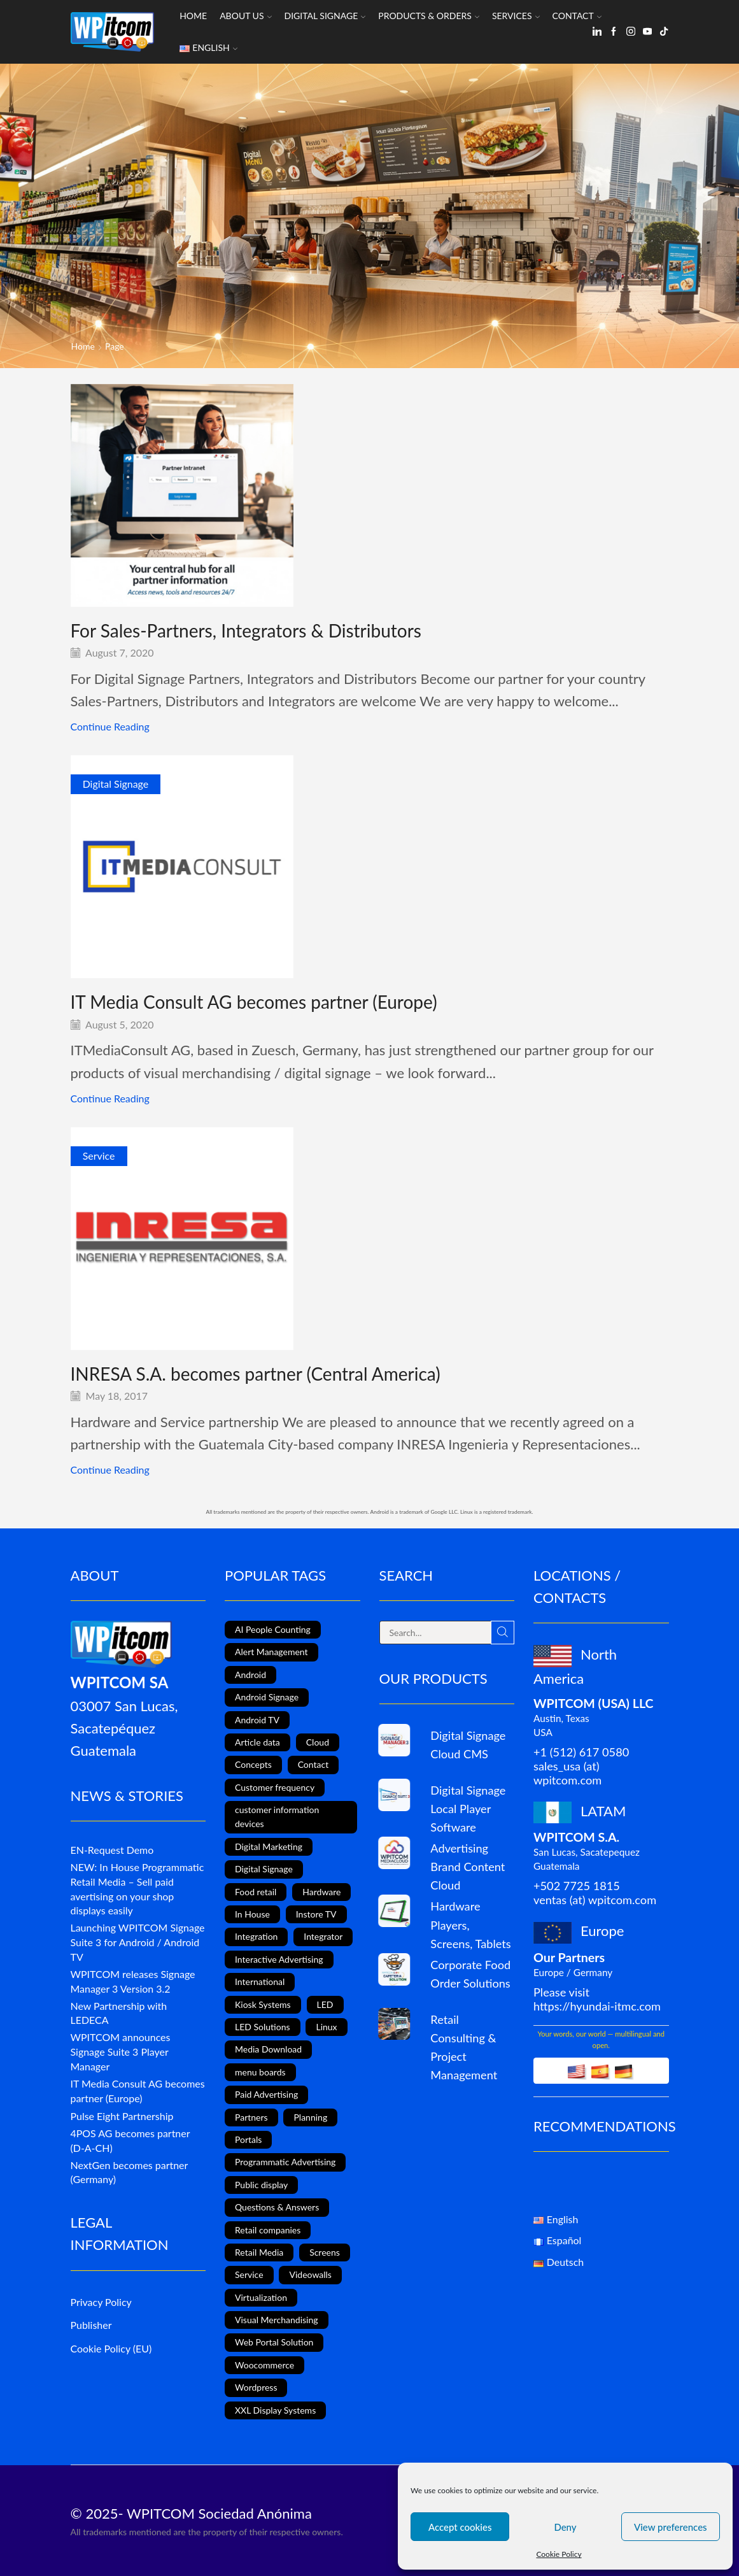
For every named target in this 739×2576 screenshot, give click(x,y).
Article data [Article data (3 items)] (257, 1742)
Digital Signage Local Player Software (467, 1808)
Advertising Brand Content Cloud (467, 1866)
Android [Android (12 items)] (250, 1674)
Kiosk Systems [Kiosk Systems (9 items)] (263, 2004)
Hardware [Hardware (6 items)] (321, 1891)
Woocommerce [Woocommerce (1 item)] (264, 2364)
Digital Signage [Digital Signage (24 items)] (264, 1868)
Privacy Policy (101, 2302)
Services (516, 15)
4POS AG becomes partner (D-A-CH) (130, 2140)
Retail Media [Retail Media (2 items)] (259, 2252)
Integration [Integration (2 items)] (256, 1936)
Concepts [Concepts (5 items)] (253, 1764)
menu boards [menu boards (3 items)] (260, 2072)
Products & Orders (428, 15)
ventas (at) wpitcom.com (594, 1900)
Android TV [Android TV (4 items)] (257, 1719)
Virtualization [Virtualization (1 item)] (261, 2297)
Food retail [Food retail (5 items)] (255, 1891)
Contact (577, 15)
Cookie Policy (558, 2554)
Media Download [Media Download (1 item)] (268, 2049)
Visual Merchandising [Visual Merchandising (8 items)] (276, 2319)
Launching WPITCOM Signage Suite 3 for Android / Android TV (138, 1942)
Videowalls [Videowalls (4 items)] (310, 2274)
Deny (565, 2527)
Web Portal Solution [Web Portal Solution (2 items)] (274, 2342)
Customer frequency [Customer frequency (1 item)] (274, 1787)
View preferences (670, 2527)
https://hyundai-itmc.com (597, 2006)
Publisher (91, 2325)
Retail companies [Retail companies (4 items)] (267, 2229)
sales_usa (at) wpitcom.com (567, 1773)
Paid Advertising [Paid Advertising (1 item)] (266, 2094)
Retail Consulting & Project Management (463, 2047)
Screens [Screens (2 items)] (324, 2252)
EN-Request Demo (112, 1850)
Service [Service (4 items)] (249, 2274)
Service (99, 1155)
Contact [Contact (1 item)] (313, 1764)
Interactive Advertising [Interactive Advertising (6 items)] (279, 1959)
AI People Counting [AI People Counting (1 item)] (273, 1629)
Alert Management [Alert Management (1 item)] (271, 1651)
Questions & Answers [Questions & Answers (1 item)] (277, 2207)
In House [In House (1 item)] (252, 1914)
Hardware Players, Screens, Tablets (470, 1924)
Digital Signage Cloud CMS (467, 1744)
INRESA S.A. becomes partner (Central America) (255, 1373)
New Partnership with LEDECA (119, 2013)
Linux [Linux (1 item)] (326, 2026)
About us (245, 15)
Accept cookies (460, 2527)
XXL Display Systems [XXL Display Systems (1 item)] (275, 2410)
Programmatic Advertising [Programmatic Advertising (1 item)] (285, 2161)
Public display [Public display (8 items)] (261, 2184)
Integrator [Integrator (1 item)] (323, 1936)
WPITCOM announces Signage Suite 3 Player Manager (121, 2051)
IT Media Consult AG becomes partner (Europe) (254, 1002)
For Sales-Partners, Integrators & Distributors (246, 630)
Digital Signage (325, 15)
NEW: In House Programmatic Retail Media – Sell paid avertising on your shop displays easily (137, 1888)
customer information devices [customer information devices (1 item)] (277, 1816)
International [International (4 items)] (260, 1981)
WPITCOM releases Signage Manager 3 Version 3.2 (133, 1981)
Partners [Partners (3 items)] (251, 2117)
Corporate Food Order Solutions (470, 1974)
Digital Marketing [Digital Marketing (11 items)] (268, 1846)
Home (193, 15)
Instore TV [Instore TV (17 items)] (316, 1914)
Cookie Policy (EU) (111, 2348)
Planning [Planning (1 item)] (310, 2117)
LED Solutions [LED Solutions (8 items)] (262, 2026)
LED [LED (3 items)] (325, 2004)
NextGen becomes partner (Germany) (129, 2172)
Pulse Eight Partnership (122, 2116)
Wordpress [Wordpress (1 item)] (256, 2387)
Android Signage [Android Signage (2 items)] (267, 1696)
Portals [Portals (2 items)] (248, 2139)
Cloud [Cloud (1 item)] (317, 1742)
